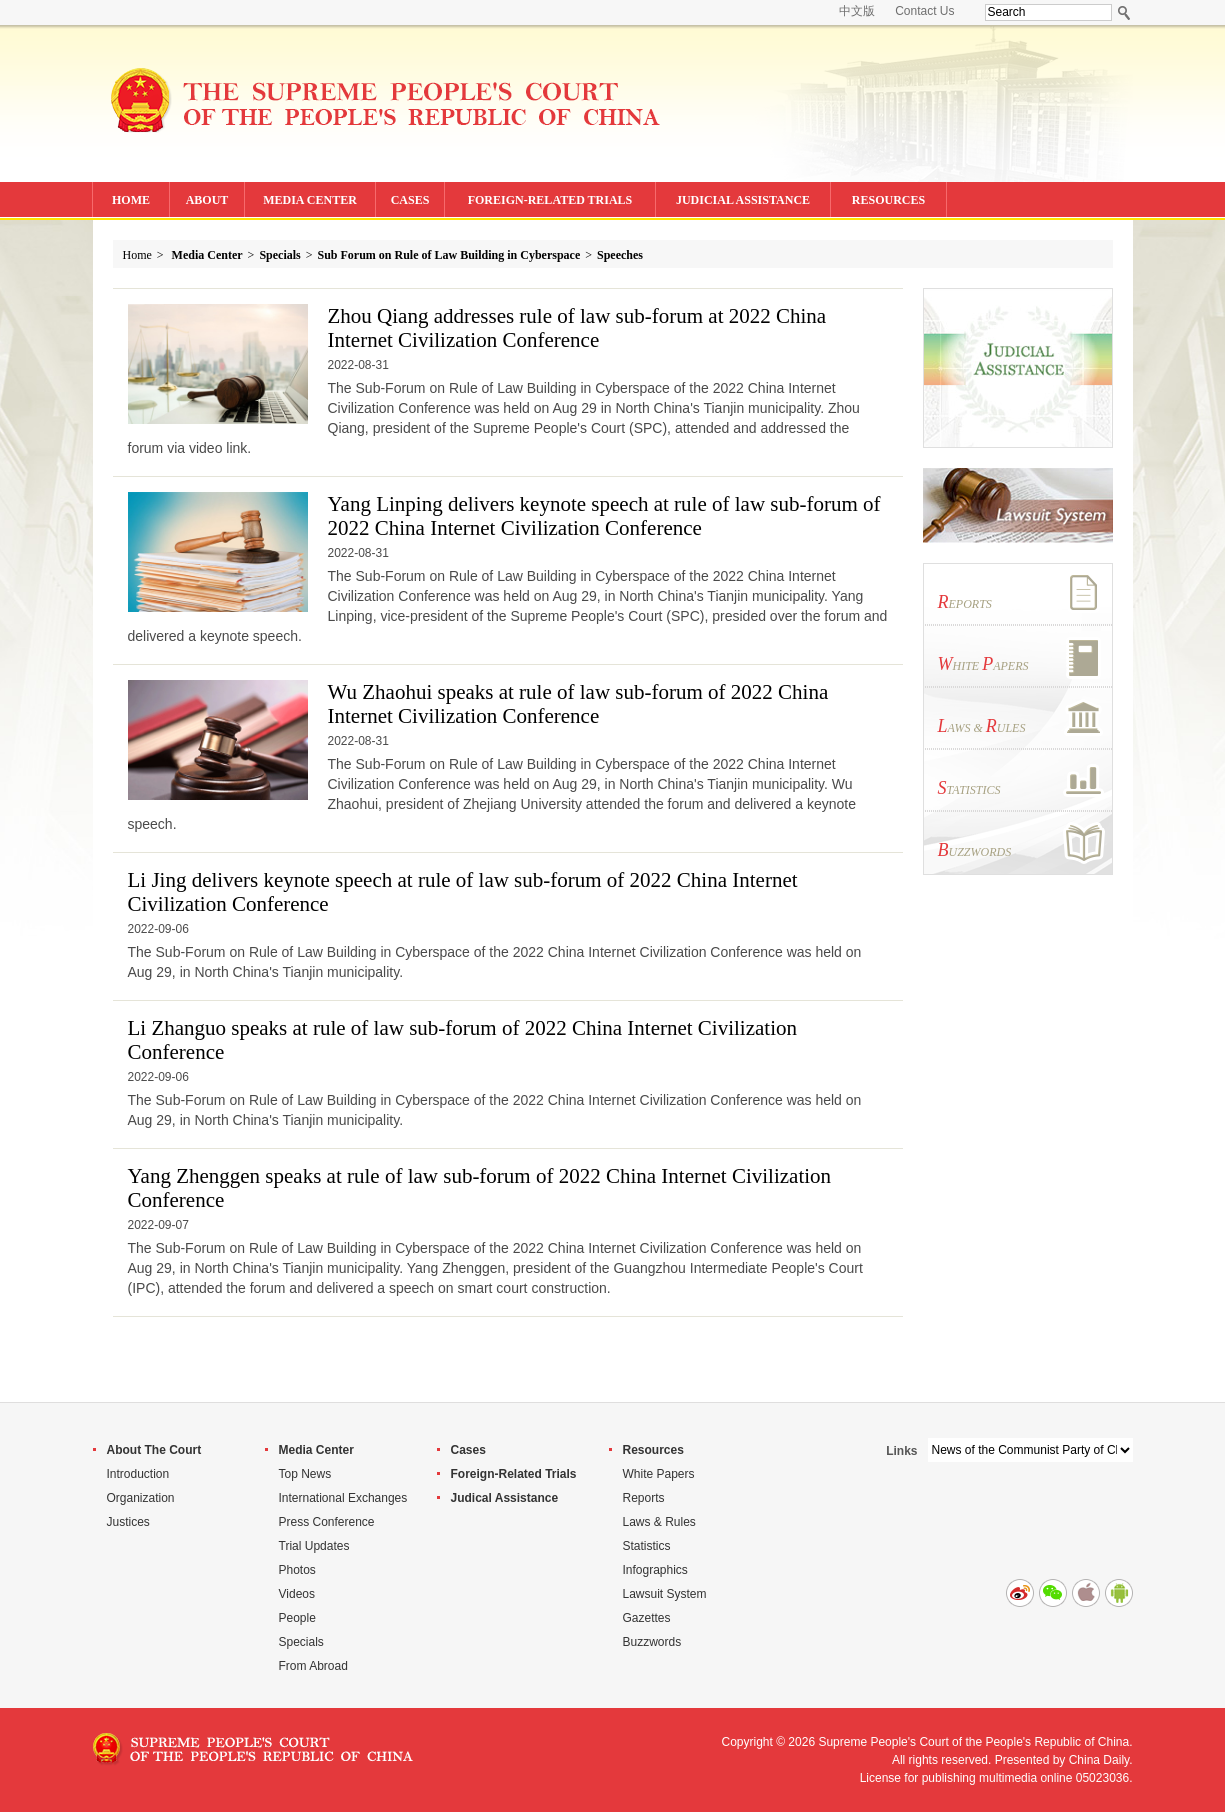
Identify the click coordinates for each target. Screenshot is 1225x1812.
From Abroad (313, 1666)
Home (137, 255)
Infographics (655, 1570)
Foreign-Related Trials (514, 1474)
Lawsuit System (665, 1594)
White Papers (659, 1474)
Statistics (647, 1546)
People (297, 1618)
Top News (305, 1474)
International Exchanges (343, 1498)
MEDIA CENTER (310, 200)
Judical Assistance (505, 1498)
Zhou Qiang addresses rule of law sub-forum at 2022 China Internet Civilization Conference (577, 328)
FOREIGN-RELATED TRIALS (550, 200)
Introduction (138, 1474)
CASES (410, 200)
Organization (141, 1498)
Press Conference (327, 1522)
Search (1124, 12)
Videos (297, 1594)
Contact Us (924, 11)
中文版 (857, 11)
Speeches (620, 255)
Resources (653, 1450)
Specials (279, 255)
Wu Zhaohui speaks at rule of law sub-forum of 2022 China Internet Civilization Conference (578, 704)
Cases (468, 1450)
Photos (297, 1570)
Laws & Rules (659, 1522)
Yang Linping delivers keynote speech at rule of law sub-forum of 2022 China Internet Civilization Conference (604, 516)
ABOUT (207, 200)
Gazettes (647, 1618)
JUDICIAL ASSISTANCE (743, 200)
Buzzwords (652, 1642)
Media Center (207, 255)
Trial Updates (314, 1546)
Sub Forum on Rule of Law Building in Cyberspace (449, 255)
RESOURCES (888, 200)
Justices (128, 1522)
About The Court (154, 1450)
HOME (131, 200)
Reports (644, 1498)
